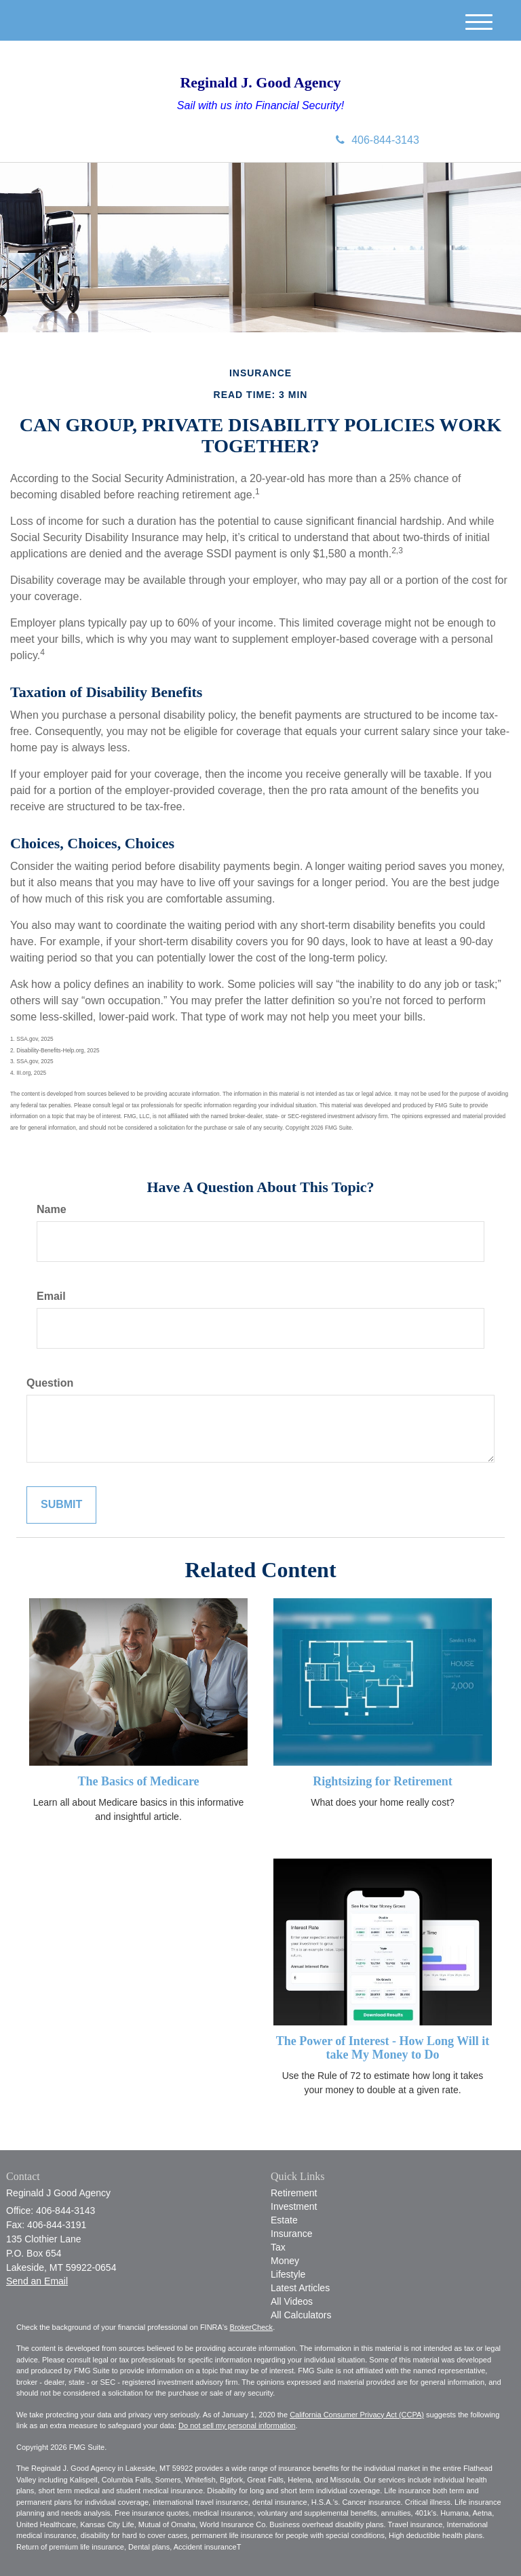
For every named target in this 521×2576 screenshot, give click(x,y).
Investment (294, 2206)
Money (285, 2260)
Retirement (294, 2192)
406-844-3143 (377, 140)
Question (49, 1383)
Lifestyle (288, 2274)
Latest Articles (300, 2287)
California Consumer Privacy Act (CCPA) (357, 2415)
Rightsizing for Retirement (382, 1781)
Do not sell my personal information (236, 2425)
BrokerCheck (251, 2327)
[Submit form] (61, 1505)
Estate (284, 2220)
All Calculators (301, 2315)
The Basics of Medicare (138, 1781)
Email (51, 1296)
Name (51, 1209)
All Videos (292, 2301)
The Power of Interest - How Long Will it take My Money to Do (383, 2047)
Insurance (291, 2233)
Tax (278, 2247)
